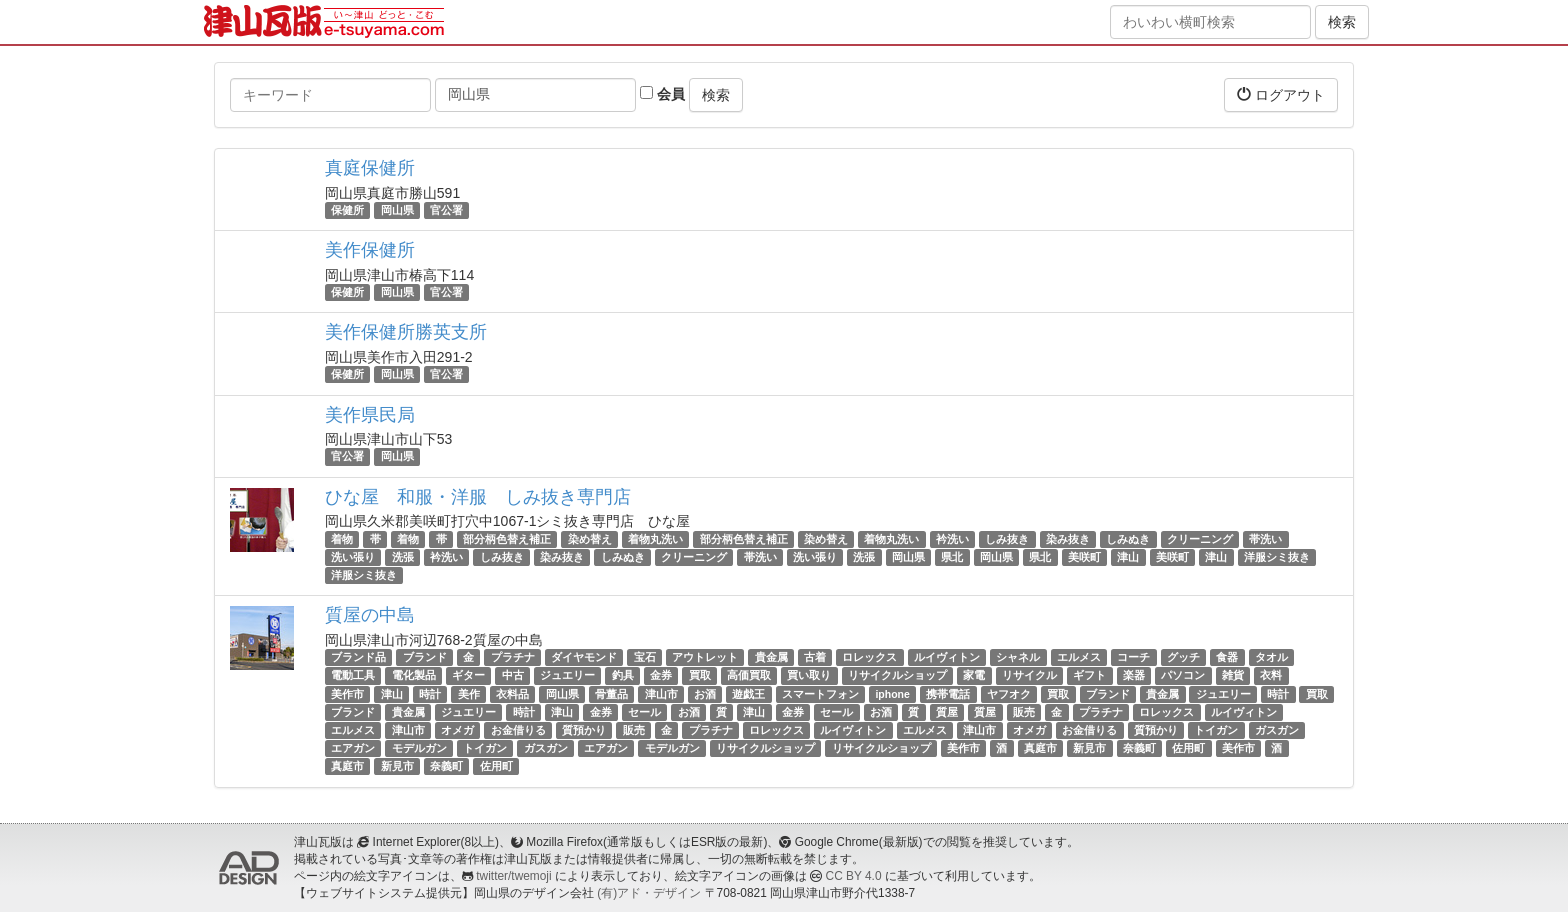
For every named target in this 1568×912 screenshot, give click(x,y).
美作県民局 (370, 415)
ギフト (1089, 675)
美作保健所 (370, 250)
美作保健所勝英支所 (406, 332)
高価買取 (749, 675)
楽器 (1134, 675)
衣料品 (512, 694)
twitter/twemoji (513, 876)
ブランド (425, 657)
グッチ (1183, 657)
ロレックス (869, 657)
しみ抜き (1007, 539)
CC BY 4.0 (854, 876)
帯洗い (1265, 539)
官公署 (446, 210)
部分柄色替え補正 (507, 539)
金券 (661, 675)
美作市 (347, 694)
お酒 (705, 694)
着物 (342, 539)
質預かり (584, 730)
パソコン (1183, 675)
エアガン (353, 748)
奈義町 (1139, 748)
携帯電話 (948, 694)
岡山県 (397, 210)
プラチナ (513, 657)
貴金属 (771, 657)
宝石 (645, 657)
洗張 (403, 557)
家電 (974, 675)
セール (644, 712)
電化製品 (414, 675)
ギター (468, 675)
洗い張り (353, 557)
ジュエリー (567, 675)
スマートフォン (820, 694)
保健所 (347, 210)
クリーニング (1200, 539)
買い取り (809, 675)
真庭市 (1040, 748)
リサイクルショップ (897, 675)
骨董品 (611, 694)
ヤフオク (1009, 694)
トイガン (1216, 730)
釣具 (623, 675)
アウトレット (705, 657)
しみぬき (1128, 539)
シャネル (1018, 657)
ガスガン (1277, 730)
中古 (513, 675)
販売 (1024, 712)
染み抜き (1068, 539)
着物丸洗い (655, 539)
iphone (892, 694)
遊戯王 (748, 694)
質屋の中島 (370, 615)
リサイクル (1029, 675)
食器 (1227, 657)
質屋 (947, 712)
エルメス (1079, 657)
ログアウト (1281, 94)
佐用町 (1188, 748)
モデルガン (419, 748)
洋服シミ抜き (1277, 557)
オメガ (457, 730)
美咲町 (1084, 557)
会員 (662, 94)
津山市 (661, 694)
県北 (952, 557)
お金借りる (518, 730)
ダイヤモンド (584, 657)
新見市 (1089, 748)
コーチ (1133, 657)
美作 (469, 694)
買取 (700, 675)
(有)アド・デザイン (649, 893)
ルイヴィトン (947, 657)
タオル (1271, 657)
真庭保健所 (370, 168)
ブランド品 (358, 657)
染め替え (590, 539)
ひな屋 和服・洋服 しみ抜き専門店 (478, 497)
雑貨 (1233, 675)
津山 (1128, 557)
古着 (815, 657)
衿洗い (952, 539)
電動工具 (353, 675)
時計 (430, 694)
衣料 (1271, 675)
